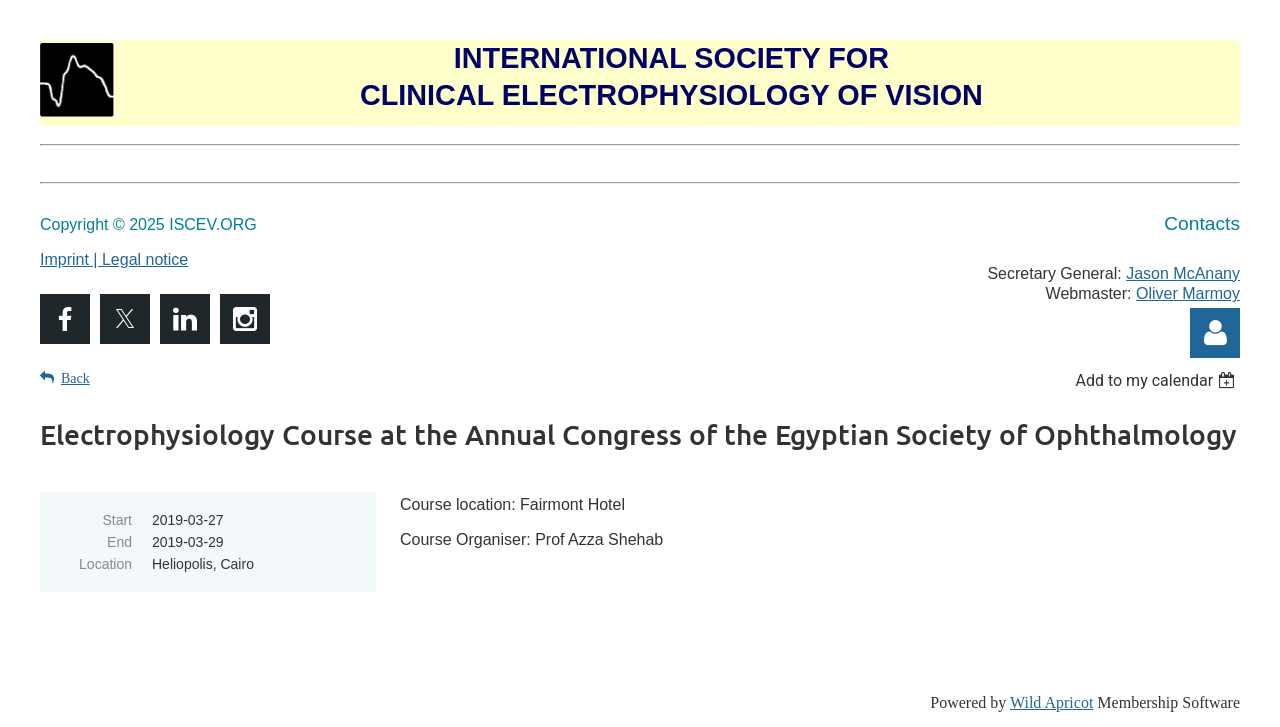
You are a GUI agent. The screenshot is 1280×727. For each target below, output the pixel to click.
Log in (1215, 333)
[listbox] (1157, 380)
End (119, 542)
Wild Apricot (1051, 702)
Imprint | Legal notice (114, 259)
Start (117, 520)
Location (105, 564)
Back (75, 378)
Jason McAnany (1183, 273)
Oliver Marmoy (1188, 293)
